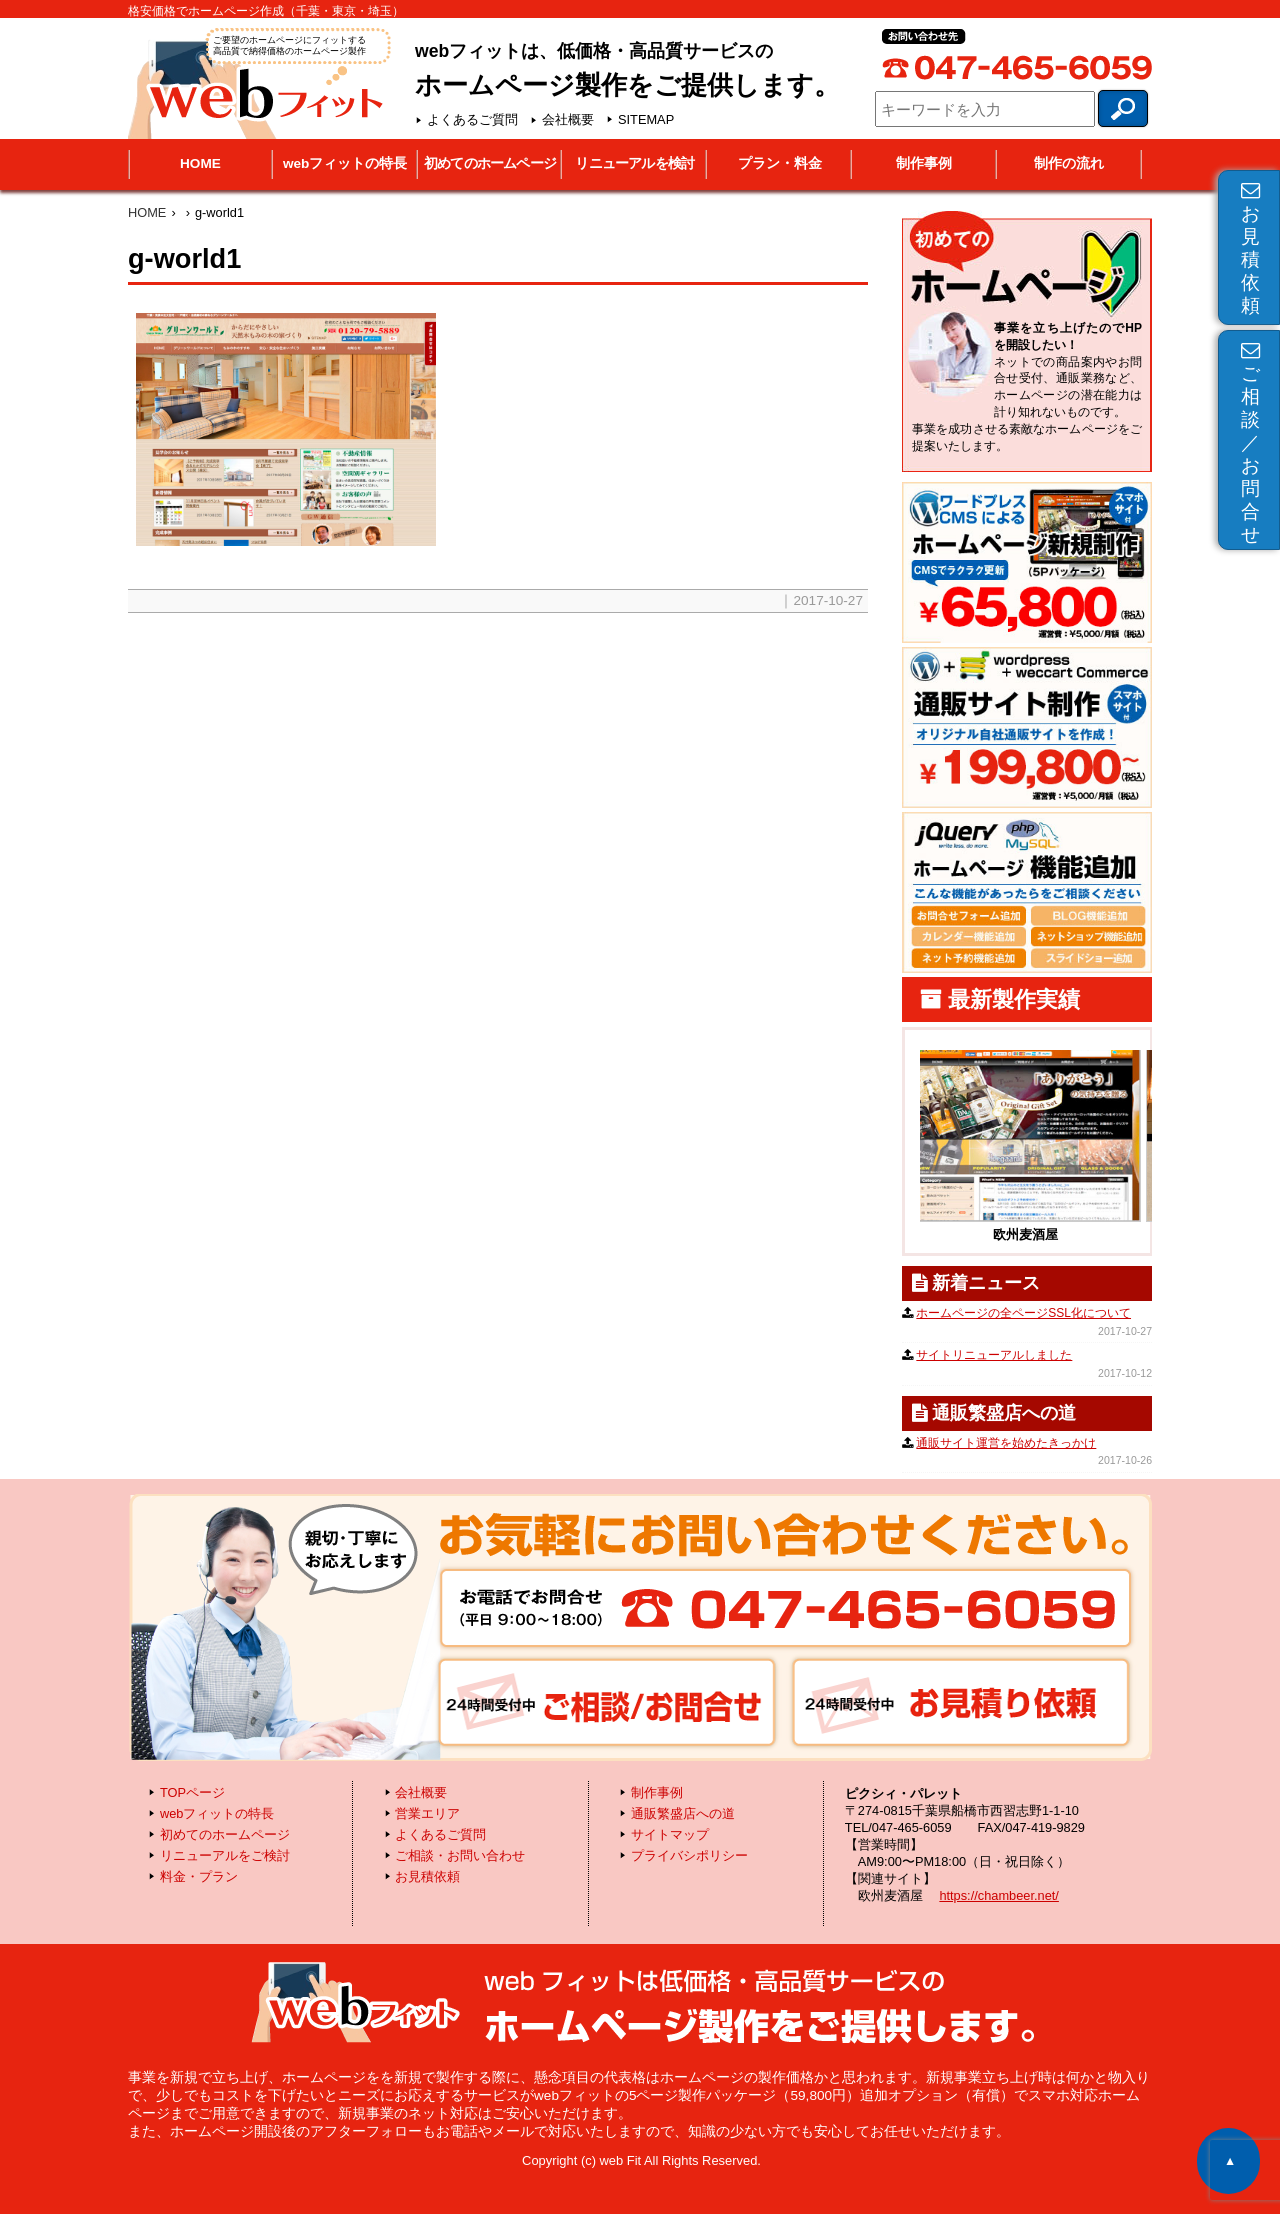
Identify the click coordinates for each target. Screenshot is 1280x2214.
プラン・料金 (780, 163)
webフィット (257, 81)
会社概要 (568, 119)
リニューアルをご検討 (225, 1855)
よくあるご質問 (472, 119)
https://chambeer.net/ (999, 1895)
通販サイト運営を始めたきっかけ (1006, 1443)
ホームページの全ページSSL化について (1023, 1313)
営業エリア (427, 1813)
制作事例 (924, 163)
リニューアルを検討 (634, 163)
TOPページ (192, 1792)
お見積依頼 (1250, 248)
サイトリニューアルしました (994, 1355)
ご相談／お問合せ (1250, 443)
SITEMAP (646, 119)
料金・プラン (199, 1876)
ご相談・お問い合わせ (460, 1855)
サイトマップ (670, 1834)
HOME (200, 163)
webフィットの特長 (345, 163)
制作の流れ (1069, 163)
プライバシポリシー (689, 1855)
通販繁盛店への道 (683, 1813)
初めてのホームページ (490, 163)
